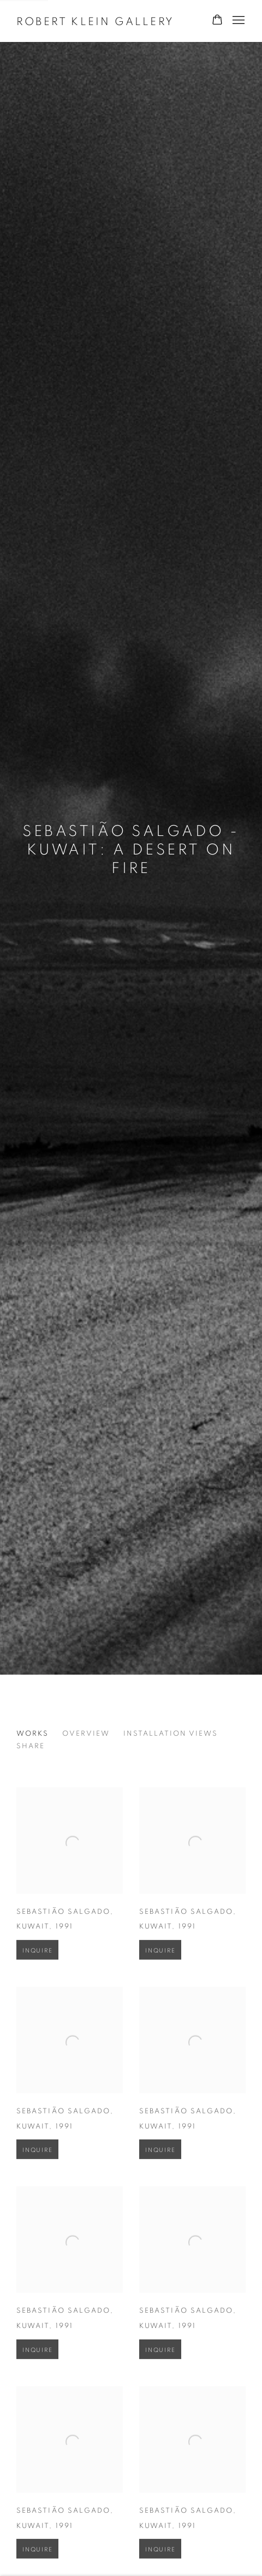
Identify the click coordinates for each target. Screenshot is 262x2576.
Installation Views (170, 1733)
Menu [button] (237, 21)
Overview (86, 1733)
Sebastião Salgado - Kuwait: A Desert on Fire (130, 850)
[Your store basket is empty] (217, 21)
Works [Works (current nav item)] (32, 1733)
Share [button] (30, 1746)
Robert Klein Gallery (95, 21)
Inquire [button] (37, 1964)
